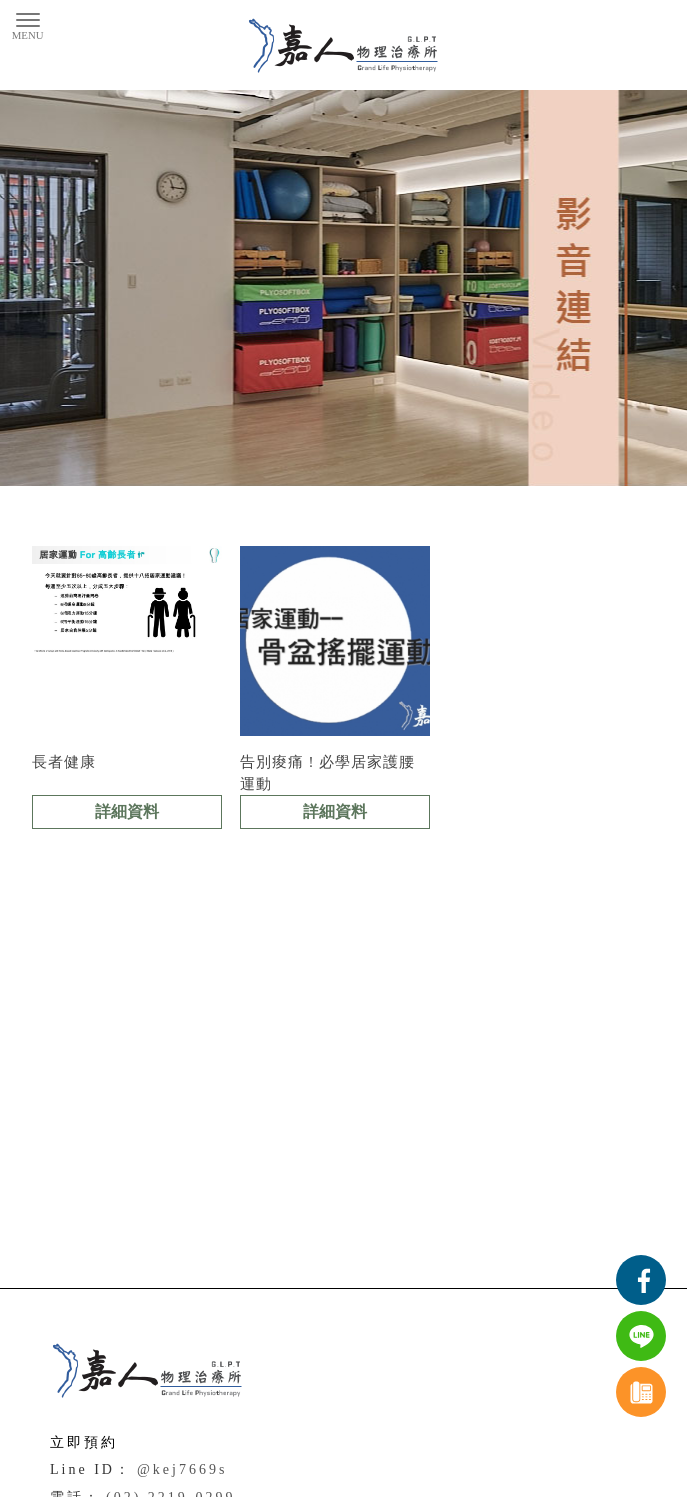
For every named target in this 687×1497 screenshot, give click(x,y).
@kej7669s (182, 1469)
